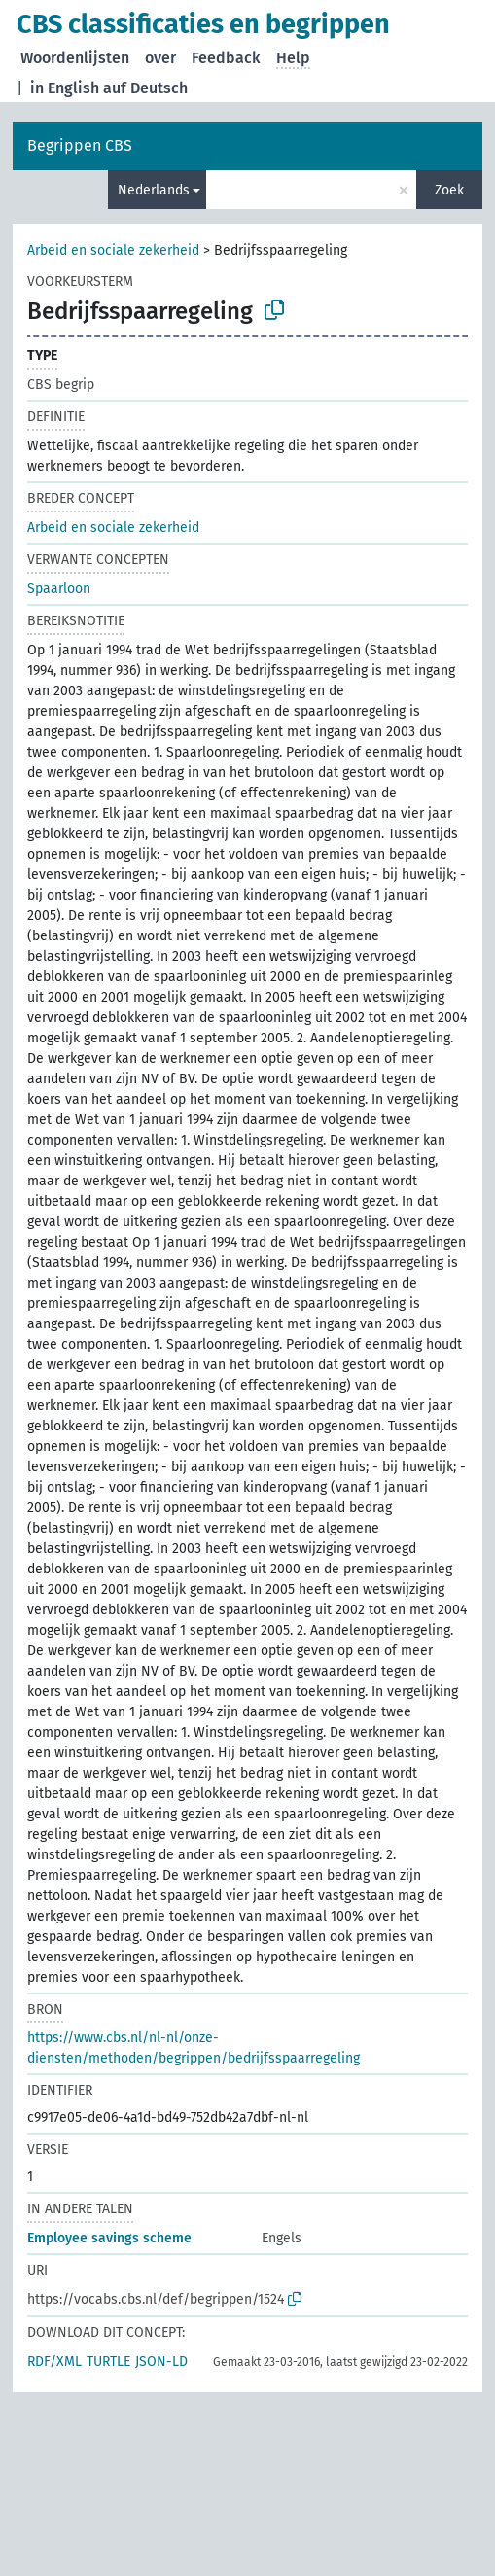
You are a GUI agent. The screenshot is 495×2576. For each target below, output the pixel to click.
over (160, 58)
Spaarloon (58, 589)
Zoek (449, 190)
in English (64, 88)
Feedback (226, 58)
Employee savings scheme (109, 2238)
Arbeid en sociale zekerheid (113, 250)
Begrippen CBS (79, 145)
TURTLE (108, 2361)
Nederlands (154, 190)
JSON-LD (161, 2361)
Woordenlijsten (74, 58)
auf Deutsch (145, 88)
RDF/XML (54, 2361)
